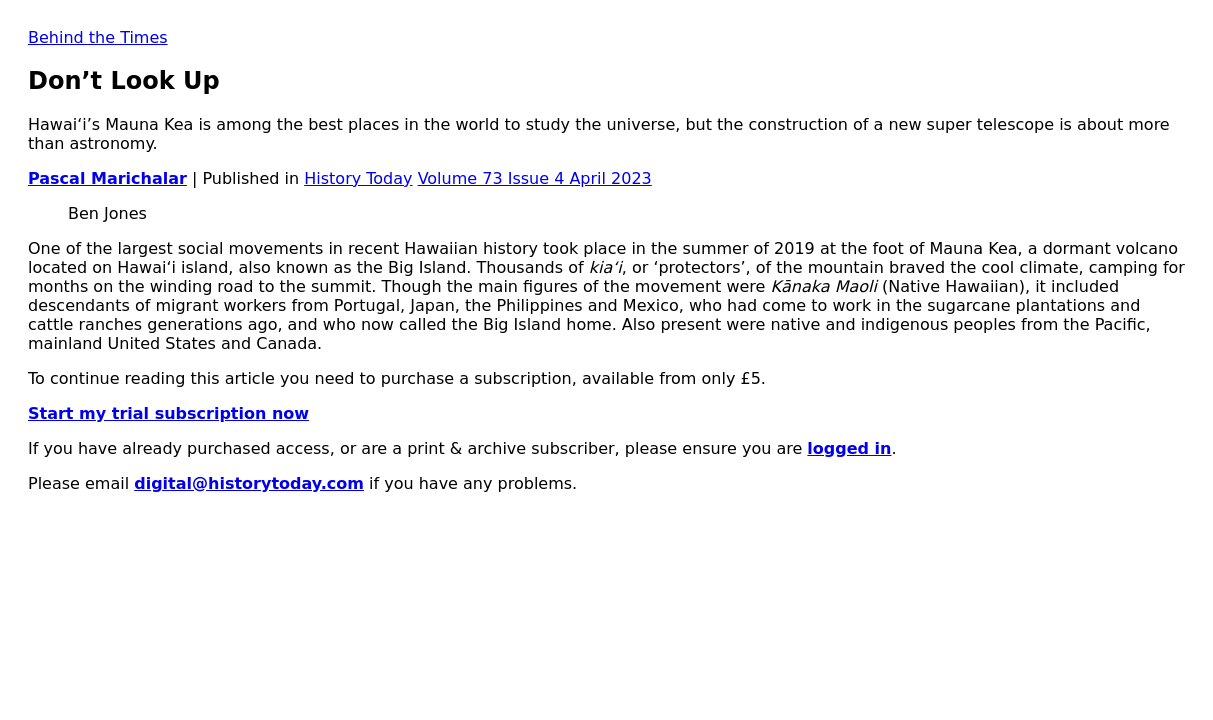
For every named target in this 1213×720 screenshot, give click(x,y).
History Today (358, 178)
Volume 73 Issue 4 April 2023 (535, 178)
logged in (849, 448)
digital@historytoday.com (249, 483)
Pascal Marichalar (107, 178)
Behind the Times (98, 37)
